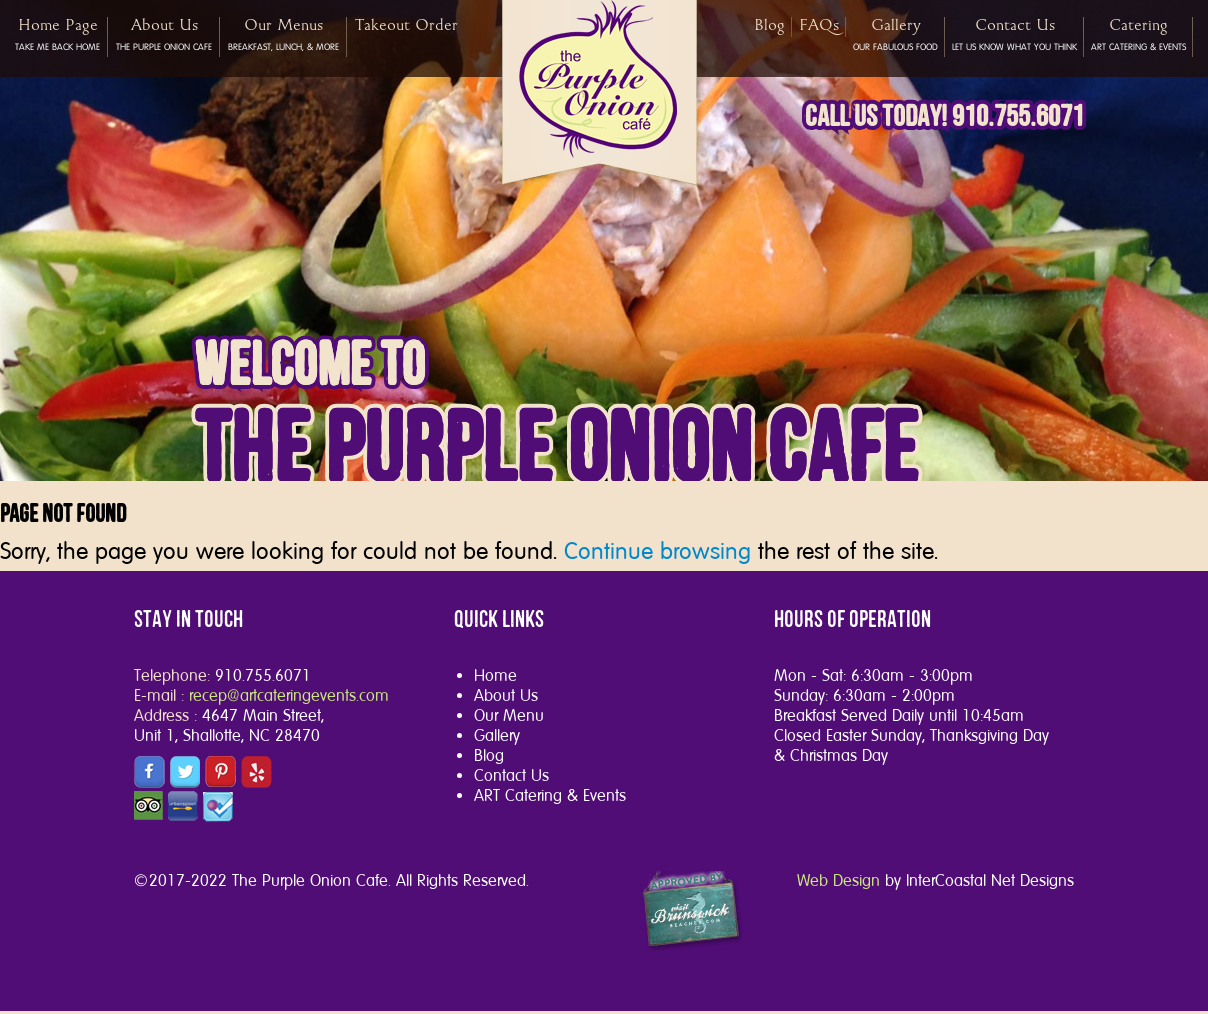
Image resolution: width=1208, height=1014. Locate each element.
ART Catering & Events (550, 795)
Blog (489, 755)
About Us (506, 695)
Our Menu (509, 715)
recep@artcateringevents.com (289, 695)
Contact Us (511, 775)
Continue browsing (657, 551)
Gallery (497, 735)
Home (495, 675)
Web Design (838, 880)
